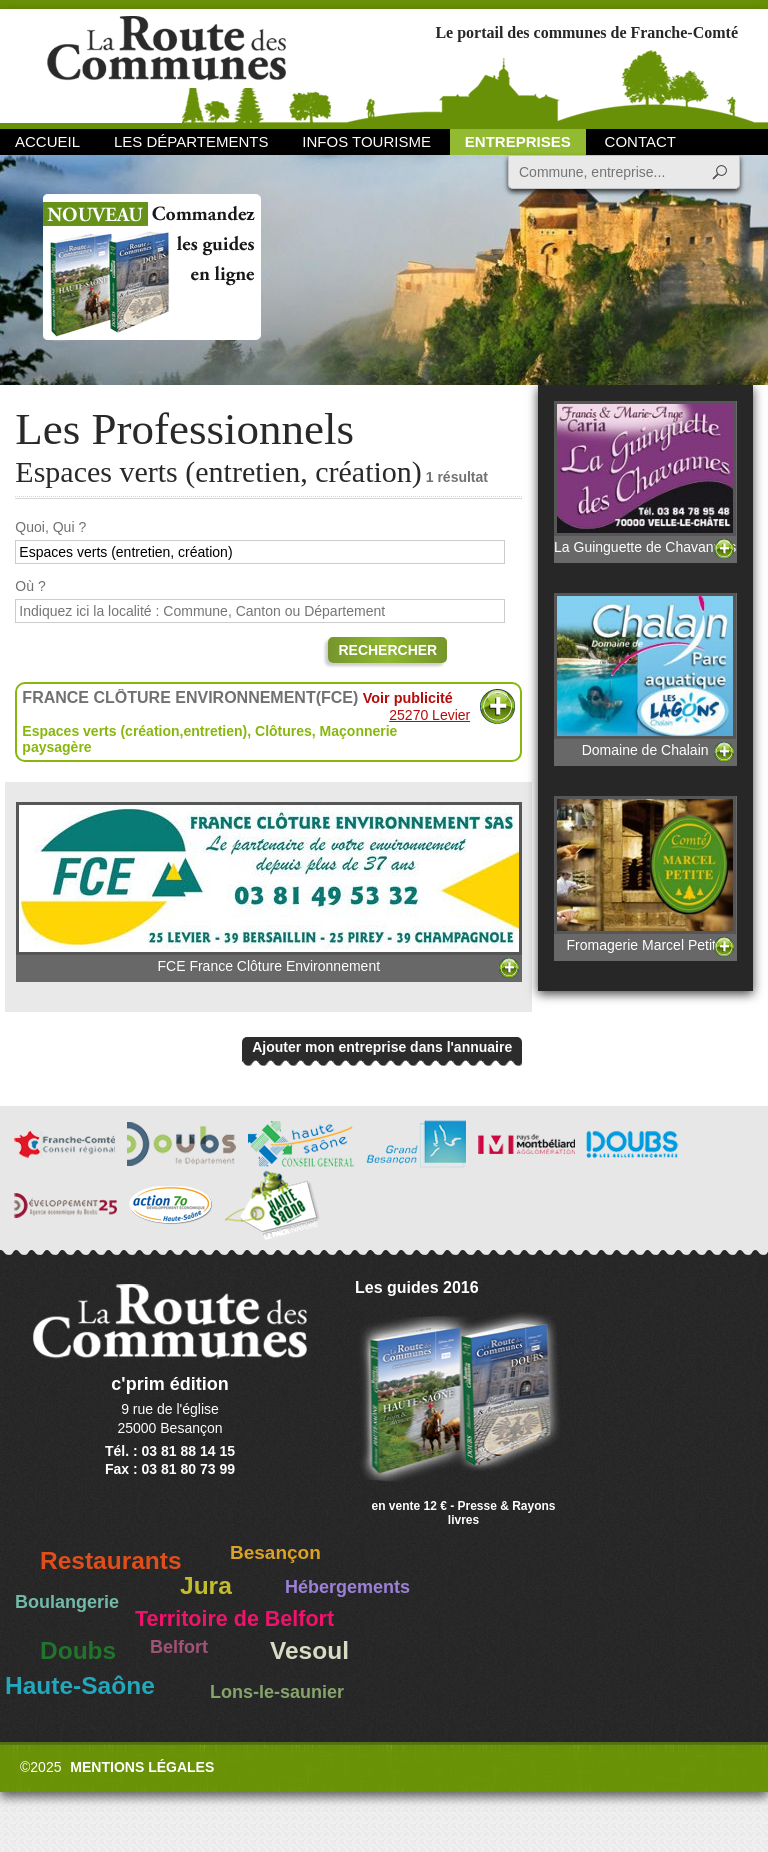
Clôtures (283, 731)
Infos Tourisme (366, 141)
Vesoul (309, 1650)
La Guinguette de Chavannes (645, 478)
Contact (640, 141)
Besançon (275, 1552)
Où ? (30, 586)
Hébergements (347, 1587)
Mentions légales (142, 1767)
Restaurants (111, 1560)
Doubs (78, 1650)
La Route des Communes (166, 64)
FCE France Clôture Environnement (269, 888)
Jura (206, 1585)
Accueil (47, 141)
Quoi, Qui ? (50, 527)
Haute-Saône (80, 1685)
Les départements (191, 141)
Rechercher (387, 650)
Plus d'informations (497, 706)
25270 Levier (429, 715)
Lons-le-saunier (277, 1692)
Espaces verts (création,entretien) (134, 731)
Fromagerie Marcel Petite (644, 874)
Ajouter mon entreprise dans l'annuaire (382, 1047)
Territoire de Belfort (234, 1619)
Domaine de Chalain (644, 675)
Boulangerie (67, 1602)
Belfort (179, 1647)
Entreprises (518, 141)
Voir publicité (408, 698)
